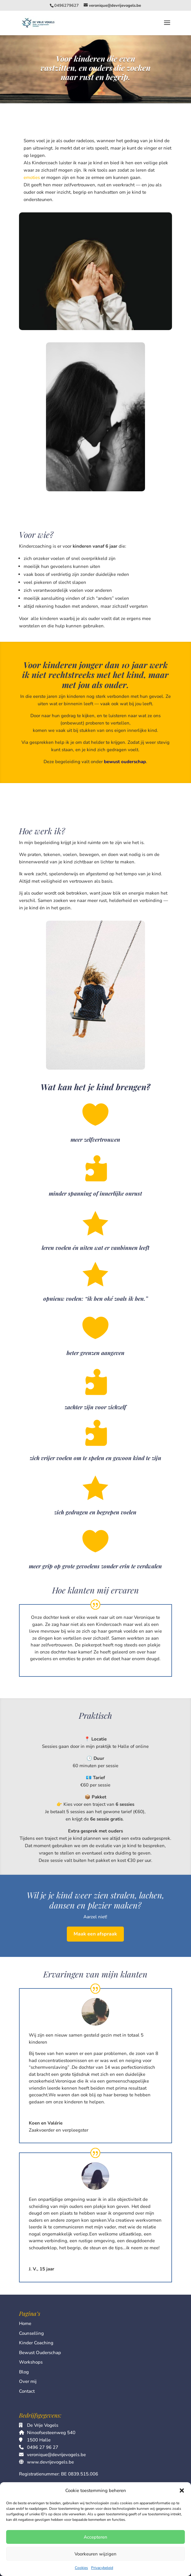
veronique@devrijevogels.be (56, 2455)
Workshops (31, 2362)
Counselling (31, 2333)
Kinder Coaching (36, 2343)
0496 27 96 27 (42, 2447)
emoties (32, 177)
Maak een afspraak (95, 1934)
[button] (182, 2490)
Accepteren (95, 2537)
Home (25, 2323)
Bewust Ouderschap (40, 2353)
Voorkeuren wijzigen (95, 2554)
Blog (24, 2372)
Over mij (27, 2381)
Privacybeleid (102, 2567)
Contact (27, 2391)
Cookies (81, 2567)
